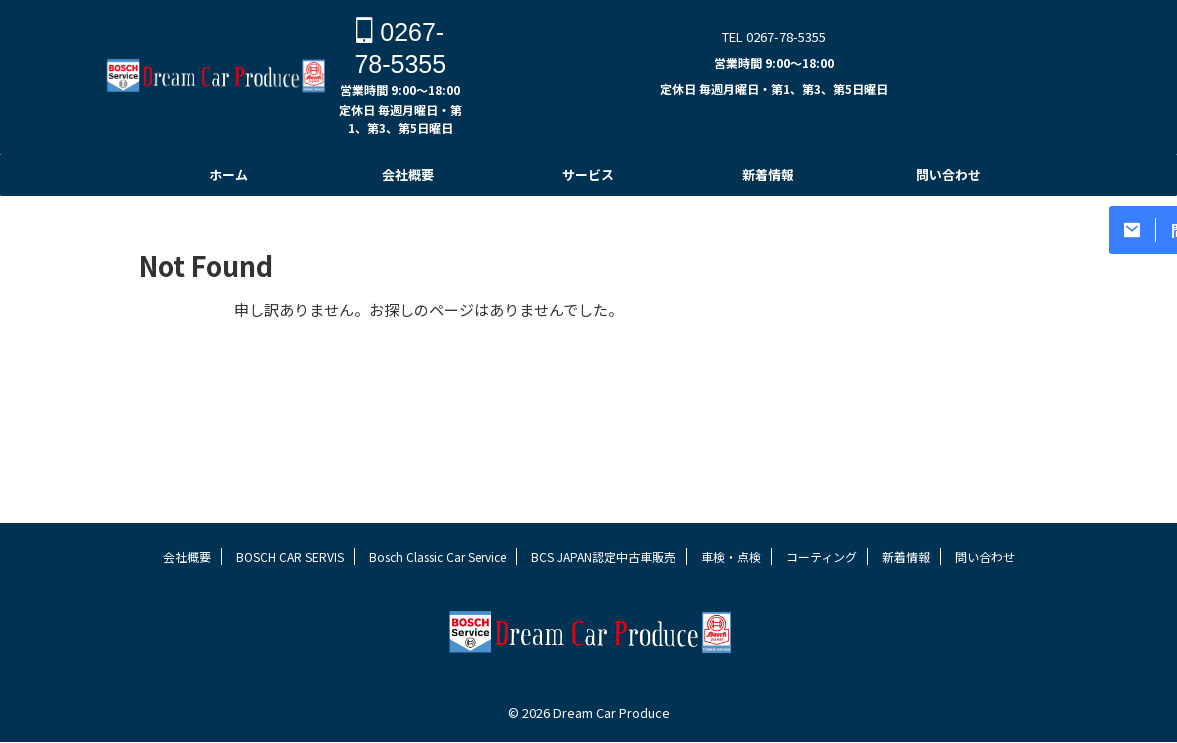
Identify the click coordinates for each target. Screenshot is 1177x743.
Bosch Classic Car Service (437, 594)
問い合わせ (948, 174)
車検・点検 (731, 594)
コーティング (821, 594)
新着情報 (768, 174)
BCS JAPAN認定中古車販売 (603, 594)
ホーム (228, 174)
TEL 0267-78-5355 (774, 36)
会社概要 (408, 174)
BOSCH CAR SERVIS (290, 594)
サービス (588, 174)
